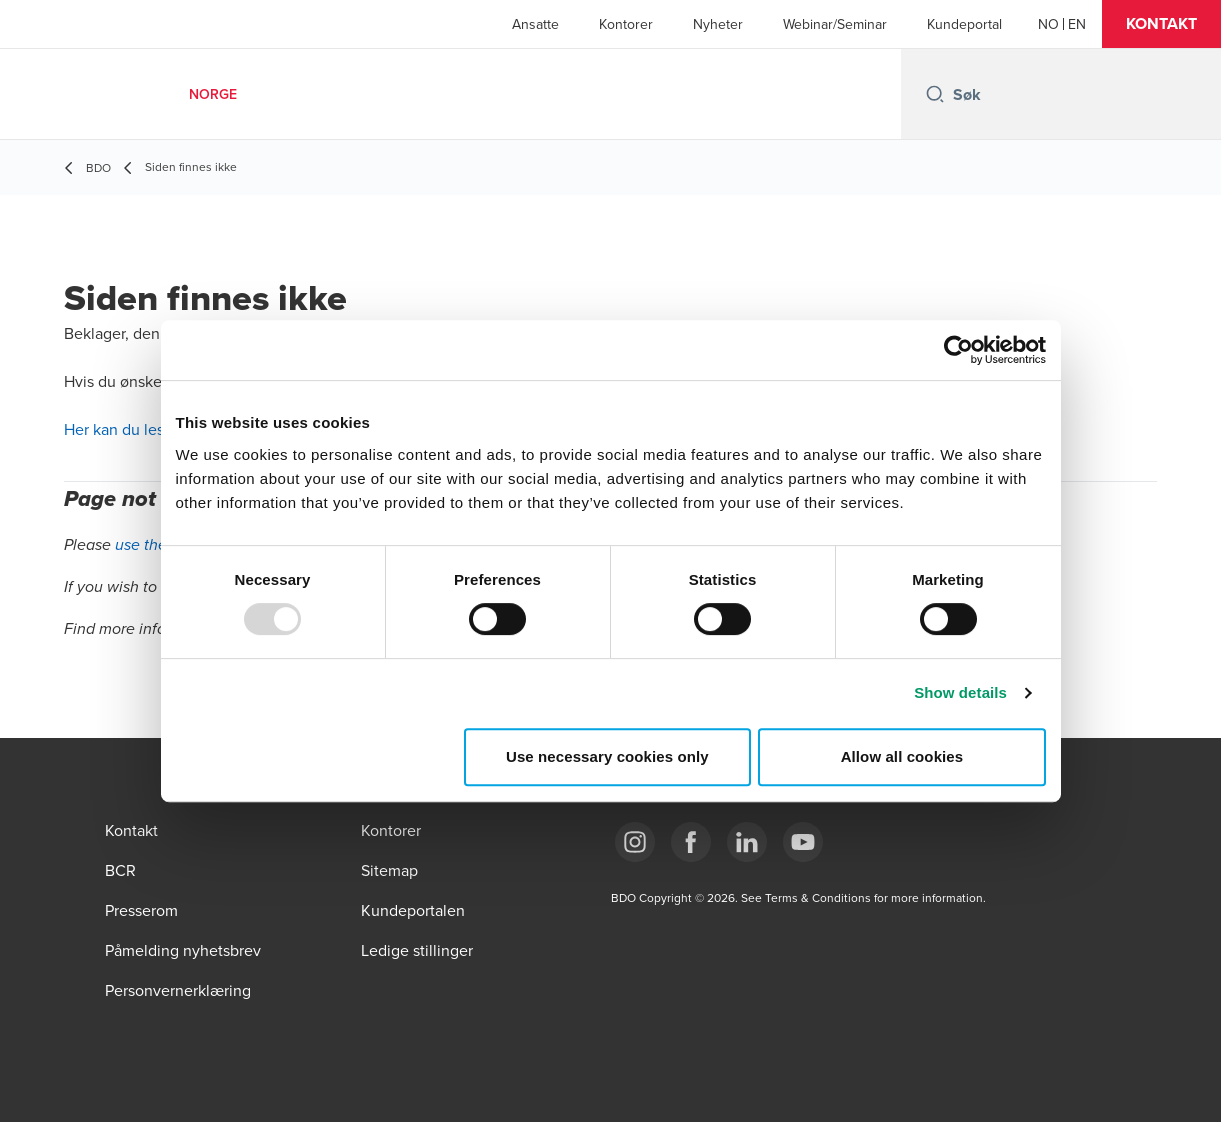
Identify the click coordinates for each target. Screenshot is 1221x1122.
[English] (1077, 24)
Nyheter (718, 24)
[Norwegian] (1048, 24)
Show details (960, 692)
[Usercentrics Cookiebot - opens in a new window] (958, 350)
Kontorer (626, 24)
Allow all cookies (902, 756)
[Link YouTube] (803, 842)
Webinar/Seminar (835, 24)
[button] (1161, 24)
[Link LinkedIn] (747, 842)
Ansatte (535, 24)
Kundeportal (964, 24)
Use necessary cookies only (607, 756)
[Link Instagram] (635, 842)
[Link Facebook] (691, 842)
